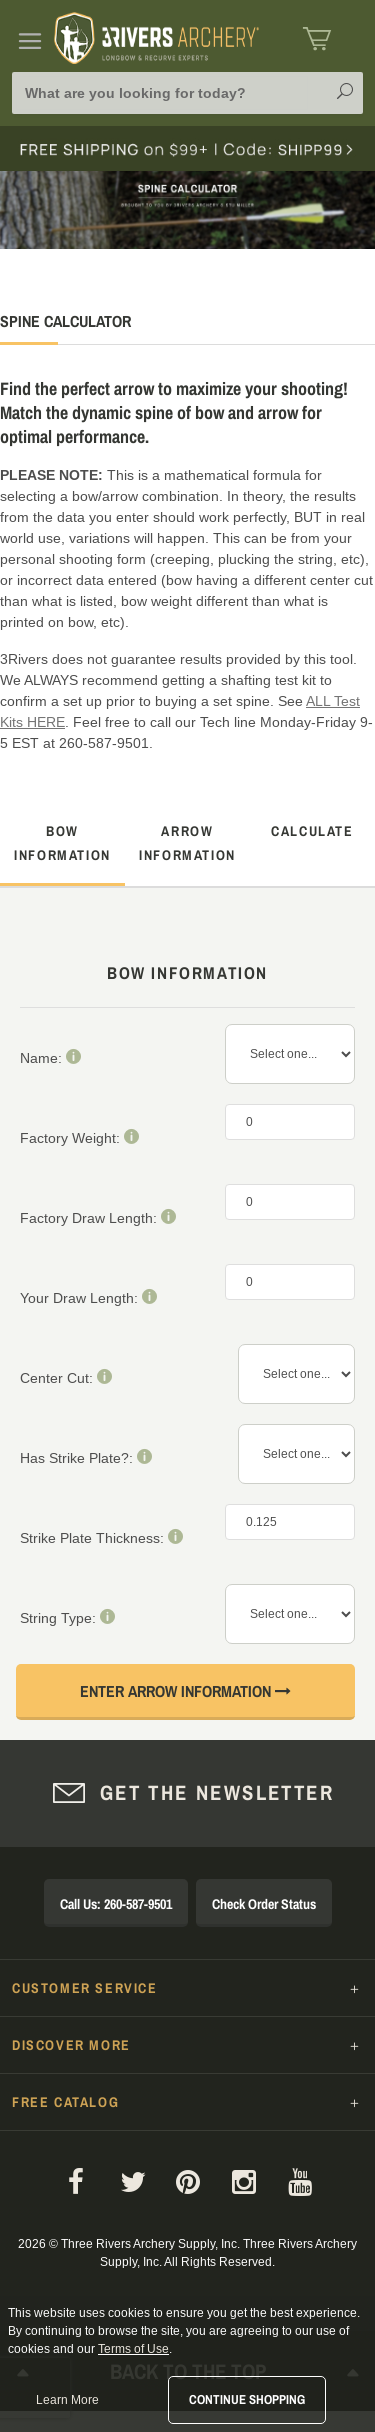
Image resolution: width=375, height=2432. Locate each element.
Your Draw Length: (88, 1297)
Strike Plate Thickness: (101, 1537)
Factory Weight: (79, 1137)
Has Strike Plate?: (86, 1457)
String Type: (67, 1617)
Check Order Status (264, 1904)
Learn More (67, 2400)
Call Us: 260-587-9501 (116, 1904)
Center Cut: (66, 1377)
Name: (50, 1057)
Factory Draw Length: (98, 1217)
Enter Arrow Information (185, 1691)
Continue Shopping (247, 2399)
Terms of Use (133, 2349)
